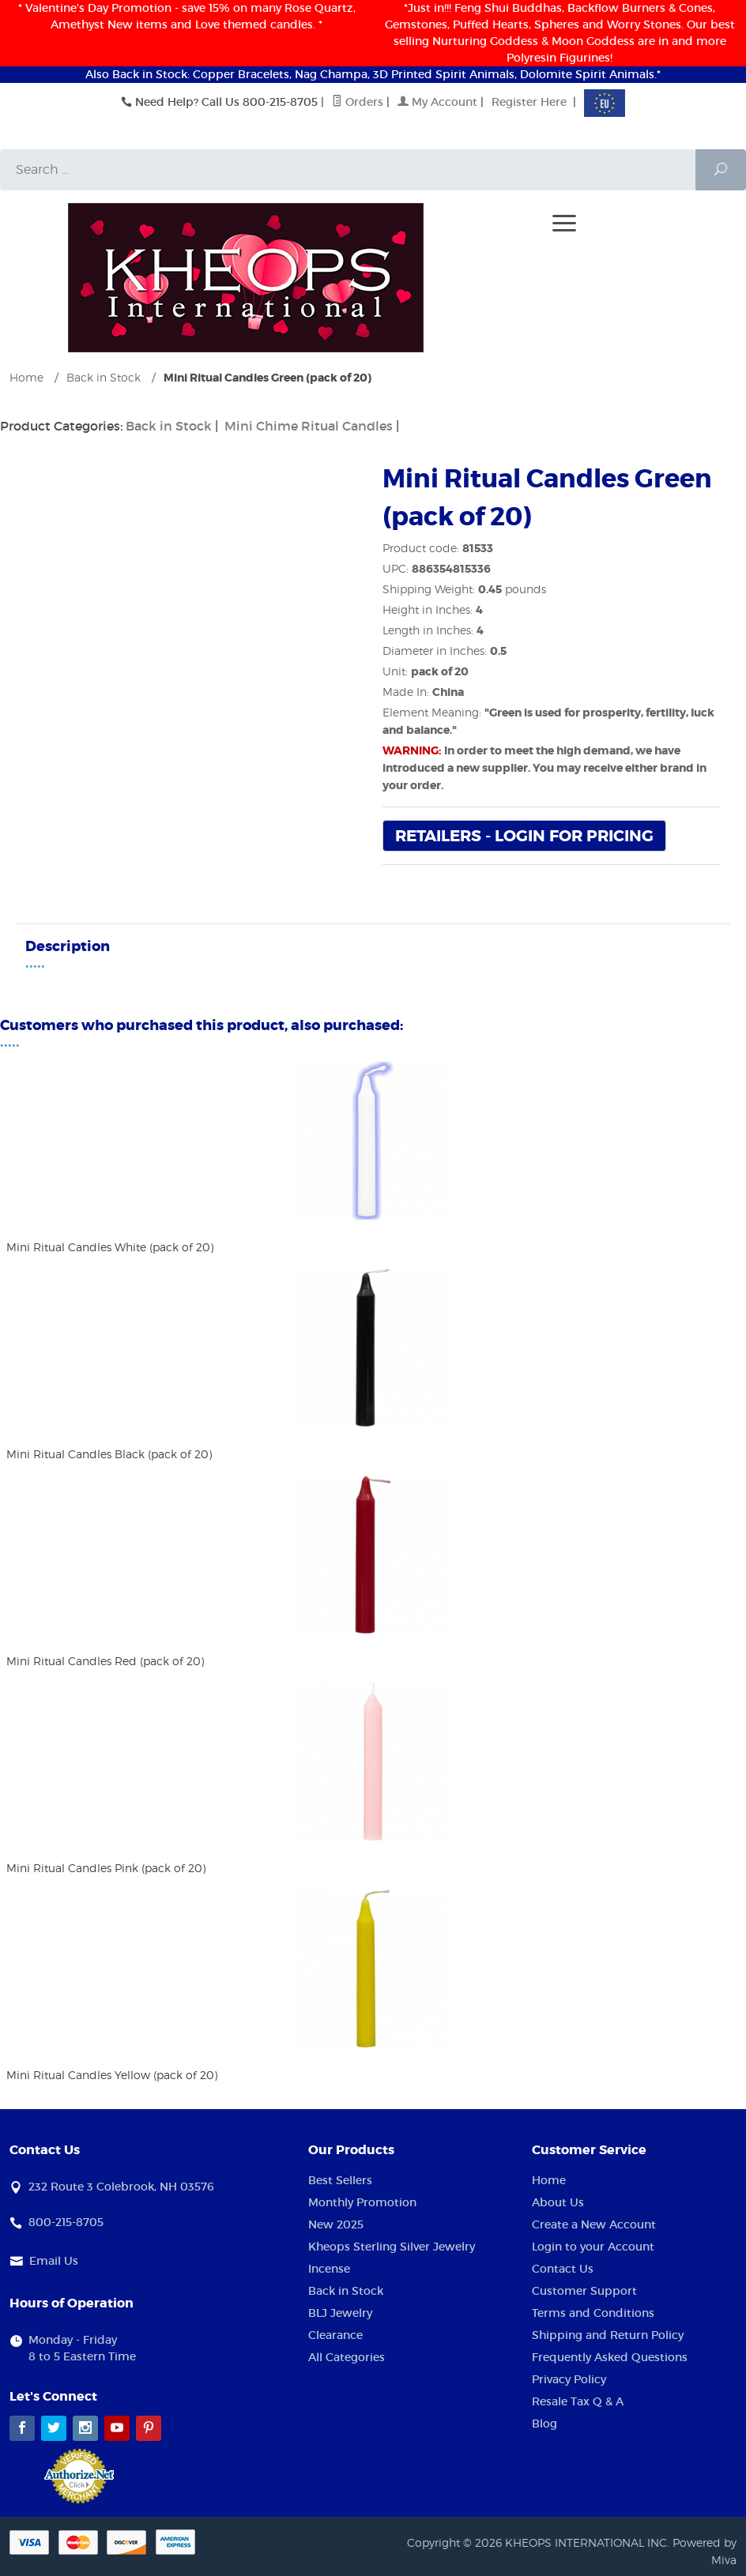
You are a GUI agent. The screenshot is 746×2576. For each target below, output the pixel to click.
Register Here (529, 102)
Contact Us (562, 2269)
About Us (558, 2203)
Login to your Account (593, 2247)
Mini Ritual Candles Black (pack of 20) (109, 1454)
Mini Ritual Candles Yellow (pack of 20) (111, 2075)
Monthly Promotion (362, 2203)
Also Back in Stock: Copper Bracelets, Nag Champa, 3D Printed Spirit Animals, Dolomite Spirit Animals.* (373, 74)
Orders (357, 102)
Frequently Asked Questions (610, 2358)
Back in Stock (169, 426)
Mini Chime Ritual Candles (308, 426)
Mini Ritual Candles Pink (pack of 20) (105, 1868)
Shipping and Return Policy (608, 2336)
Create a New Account (594, 2225)
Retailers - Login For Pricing (524, 837)
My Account (437, 102)
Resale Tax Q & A (578, 2402)
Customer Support (584, 2292)
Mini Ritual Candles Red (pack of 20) (105, 1661)
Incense (329, 2269)
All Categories (346, 2358)
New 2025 (336, 2225)
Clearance (335, 2336)
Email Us (53, 2261)
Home (549, 2181)
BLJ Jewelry (340, 2314)
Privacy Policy (569, 2380)
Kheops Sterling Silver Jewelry (391, 2247)
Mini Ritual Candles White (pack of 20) (109, 1247)
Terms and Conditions (593, 2314)
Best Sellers (340, 2181)
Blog (544, 2424)
